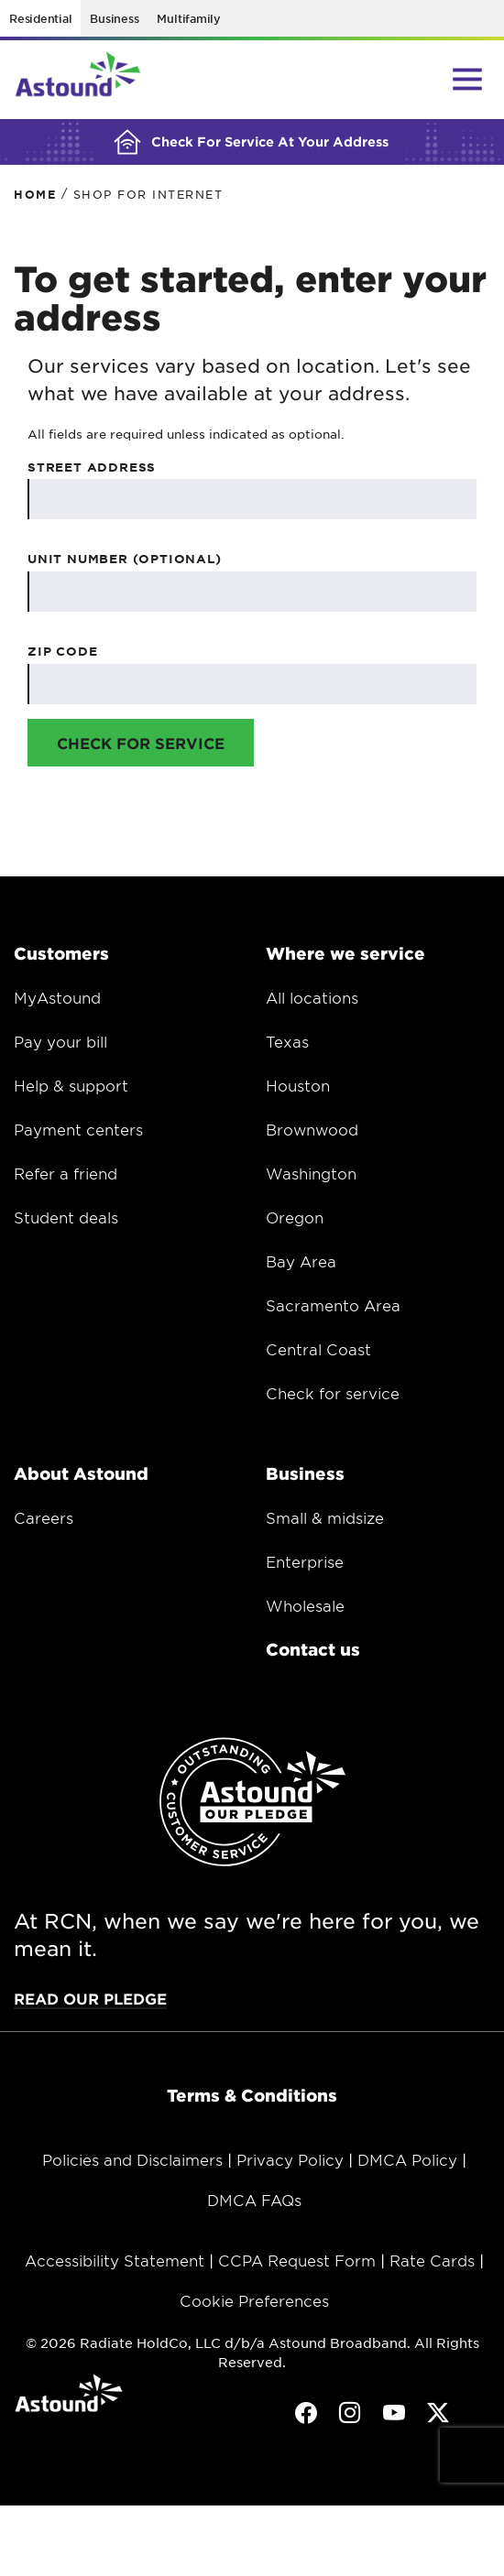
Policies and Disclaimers (132, 2159)
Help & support (71, 1085)
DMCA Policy (407, 2159)
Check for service (333, 1393)
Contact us (313, 1649)
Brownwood (312, 1129)
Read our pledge (90, 1998)
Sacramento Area (333, 1305)
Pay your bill (60, 1041)
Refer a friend (65, 1173)
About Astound (81, 1473)
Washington (311, 1173)
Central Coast (318, 1349)
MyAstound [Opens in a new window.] (57, 997)
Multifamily (188, 18)
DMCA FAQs (254, 2199)
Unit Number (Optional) (124, 558)
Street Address (91, 467)
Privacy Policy (290, 2159)
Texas (287, 1041)
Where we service (345, 953)
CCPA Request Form (297, 2260)
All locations (312, 997)
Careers (43, 1517)
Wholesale (305, 1605)
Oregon (294, 1217)
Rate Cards (432, 2260)
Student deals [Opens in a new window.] (66, 1217)
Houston (298, 1085)
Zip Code (62, 651)
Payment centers (78, 1129)
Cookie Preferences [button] (254, 2300)
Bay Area (301, 1261)
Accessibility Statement (114, 2260)
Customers (61, 953)
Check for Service (141, 743)
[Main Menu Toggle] (467, 79)
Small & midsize (325, 1517)
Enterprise (305, 1561)
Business (114, 18)
